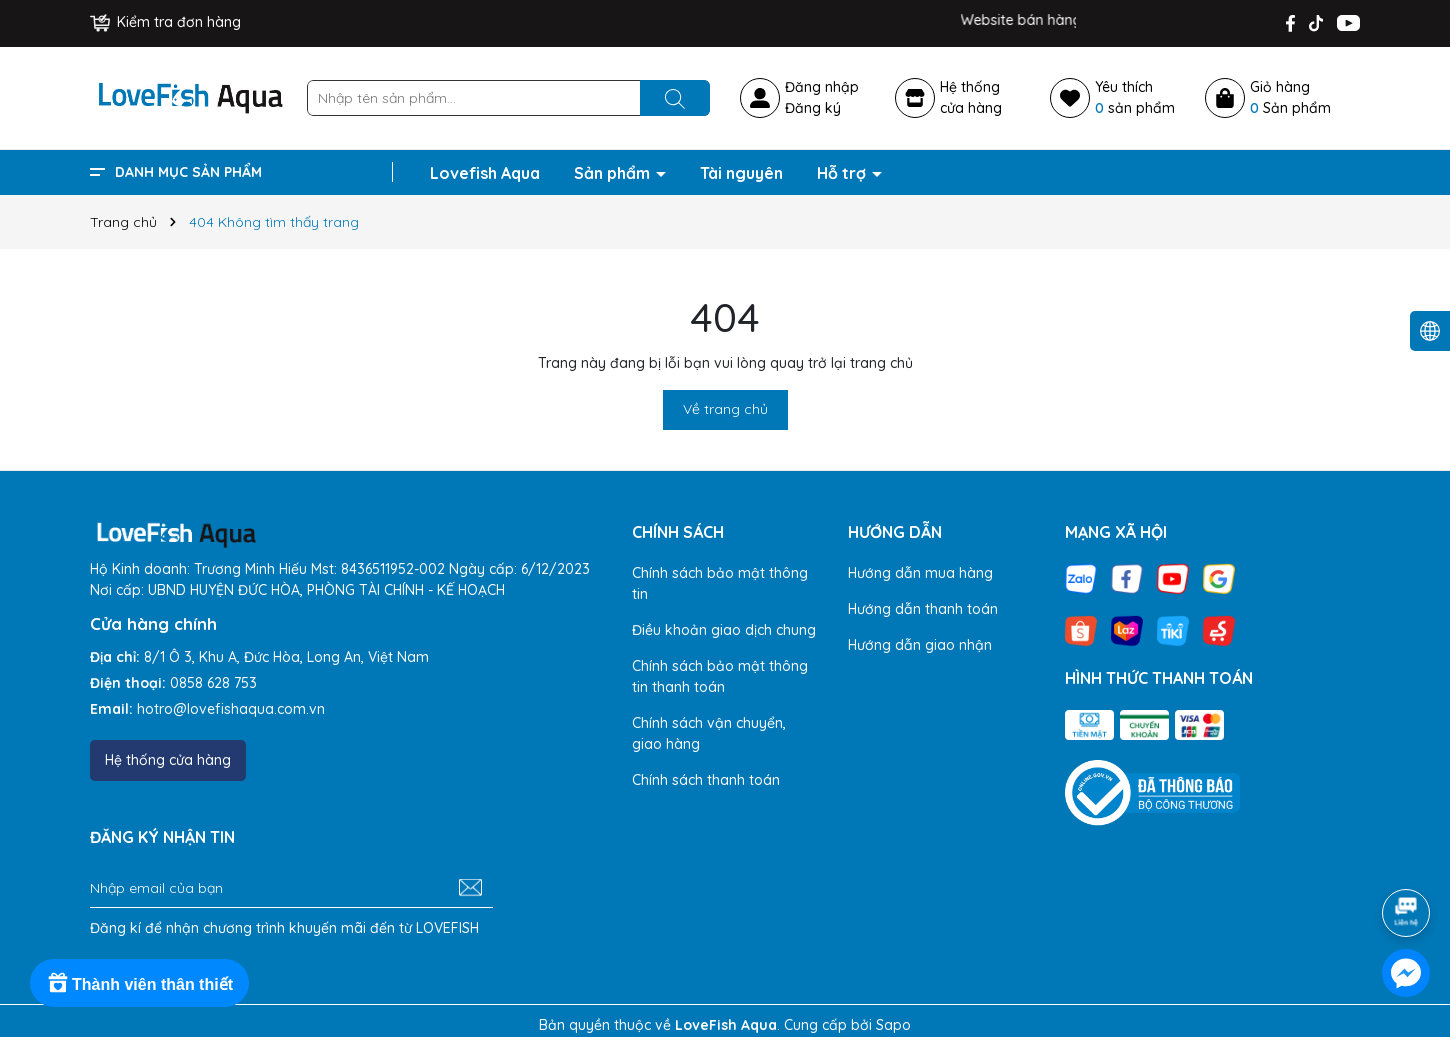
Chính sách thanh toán (706, 780)
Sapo (893, 1025)
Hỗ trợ (843, 173)
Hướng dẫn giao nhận (920, 645)
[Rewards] (139, 983)
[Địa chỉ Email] (291, 888)
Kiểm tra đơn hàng (165, 22)
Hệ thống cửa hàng (168, 760)
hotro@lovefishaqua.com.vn (231, 709)
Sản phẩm (614, 173)
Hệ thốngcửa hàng (971, 97)
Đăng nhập (822, 87)
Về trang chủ (725, 409)
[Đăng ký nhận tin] (470, 888)
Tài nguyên (741, 173)
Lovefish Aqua (485, 173)
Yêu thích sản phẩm (1135, 97)
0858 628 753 (213, 683)
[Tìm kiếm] (675, 98)
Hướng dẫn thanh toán (923, 609)
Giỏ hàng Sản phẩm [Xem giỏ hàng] (1290, 97)
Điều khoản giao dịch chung (724, 630)
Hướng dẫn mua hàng (920, 573)
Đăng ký (813, 108)
